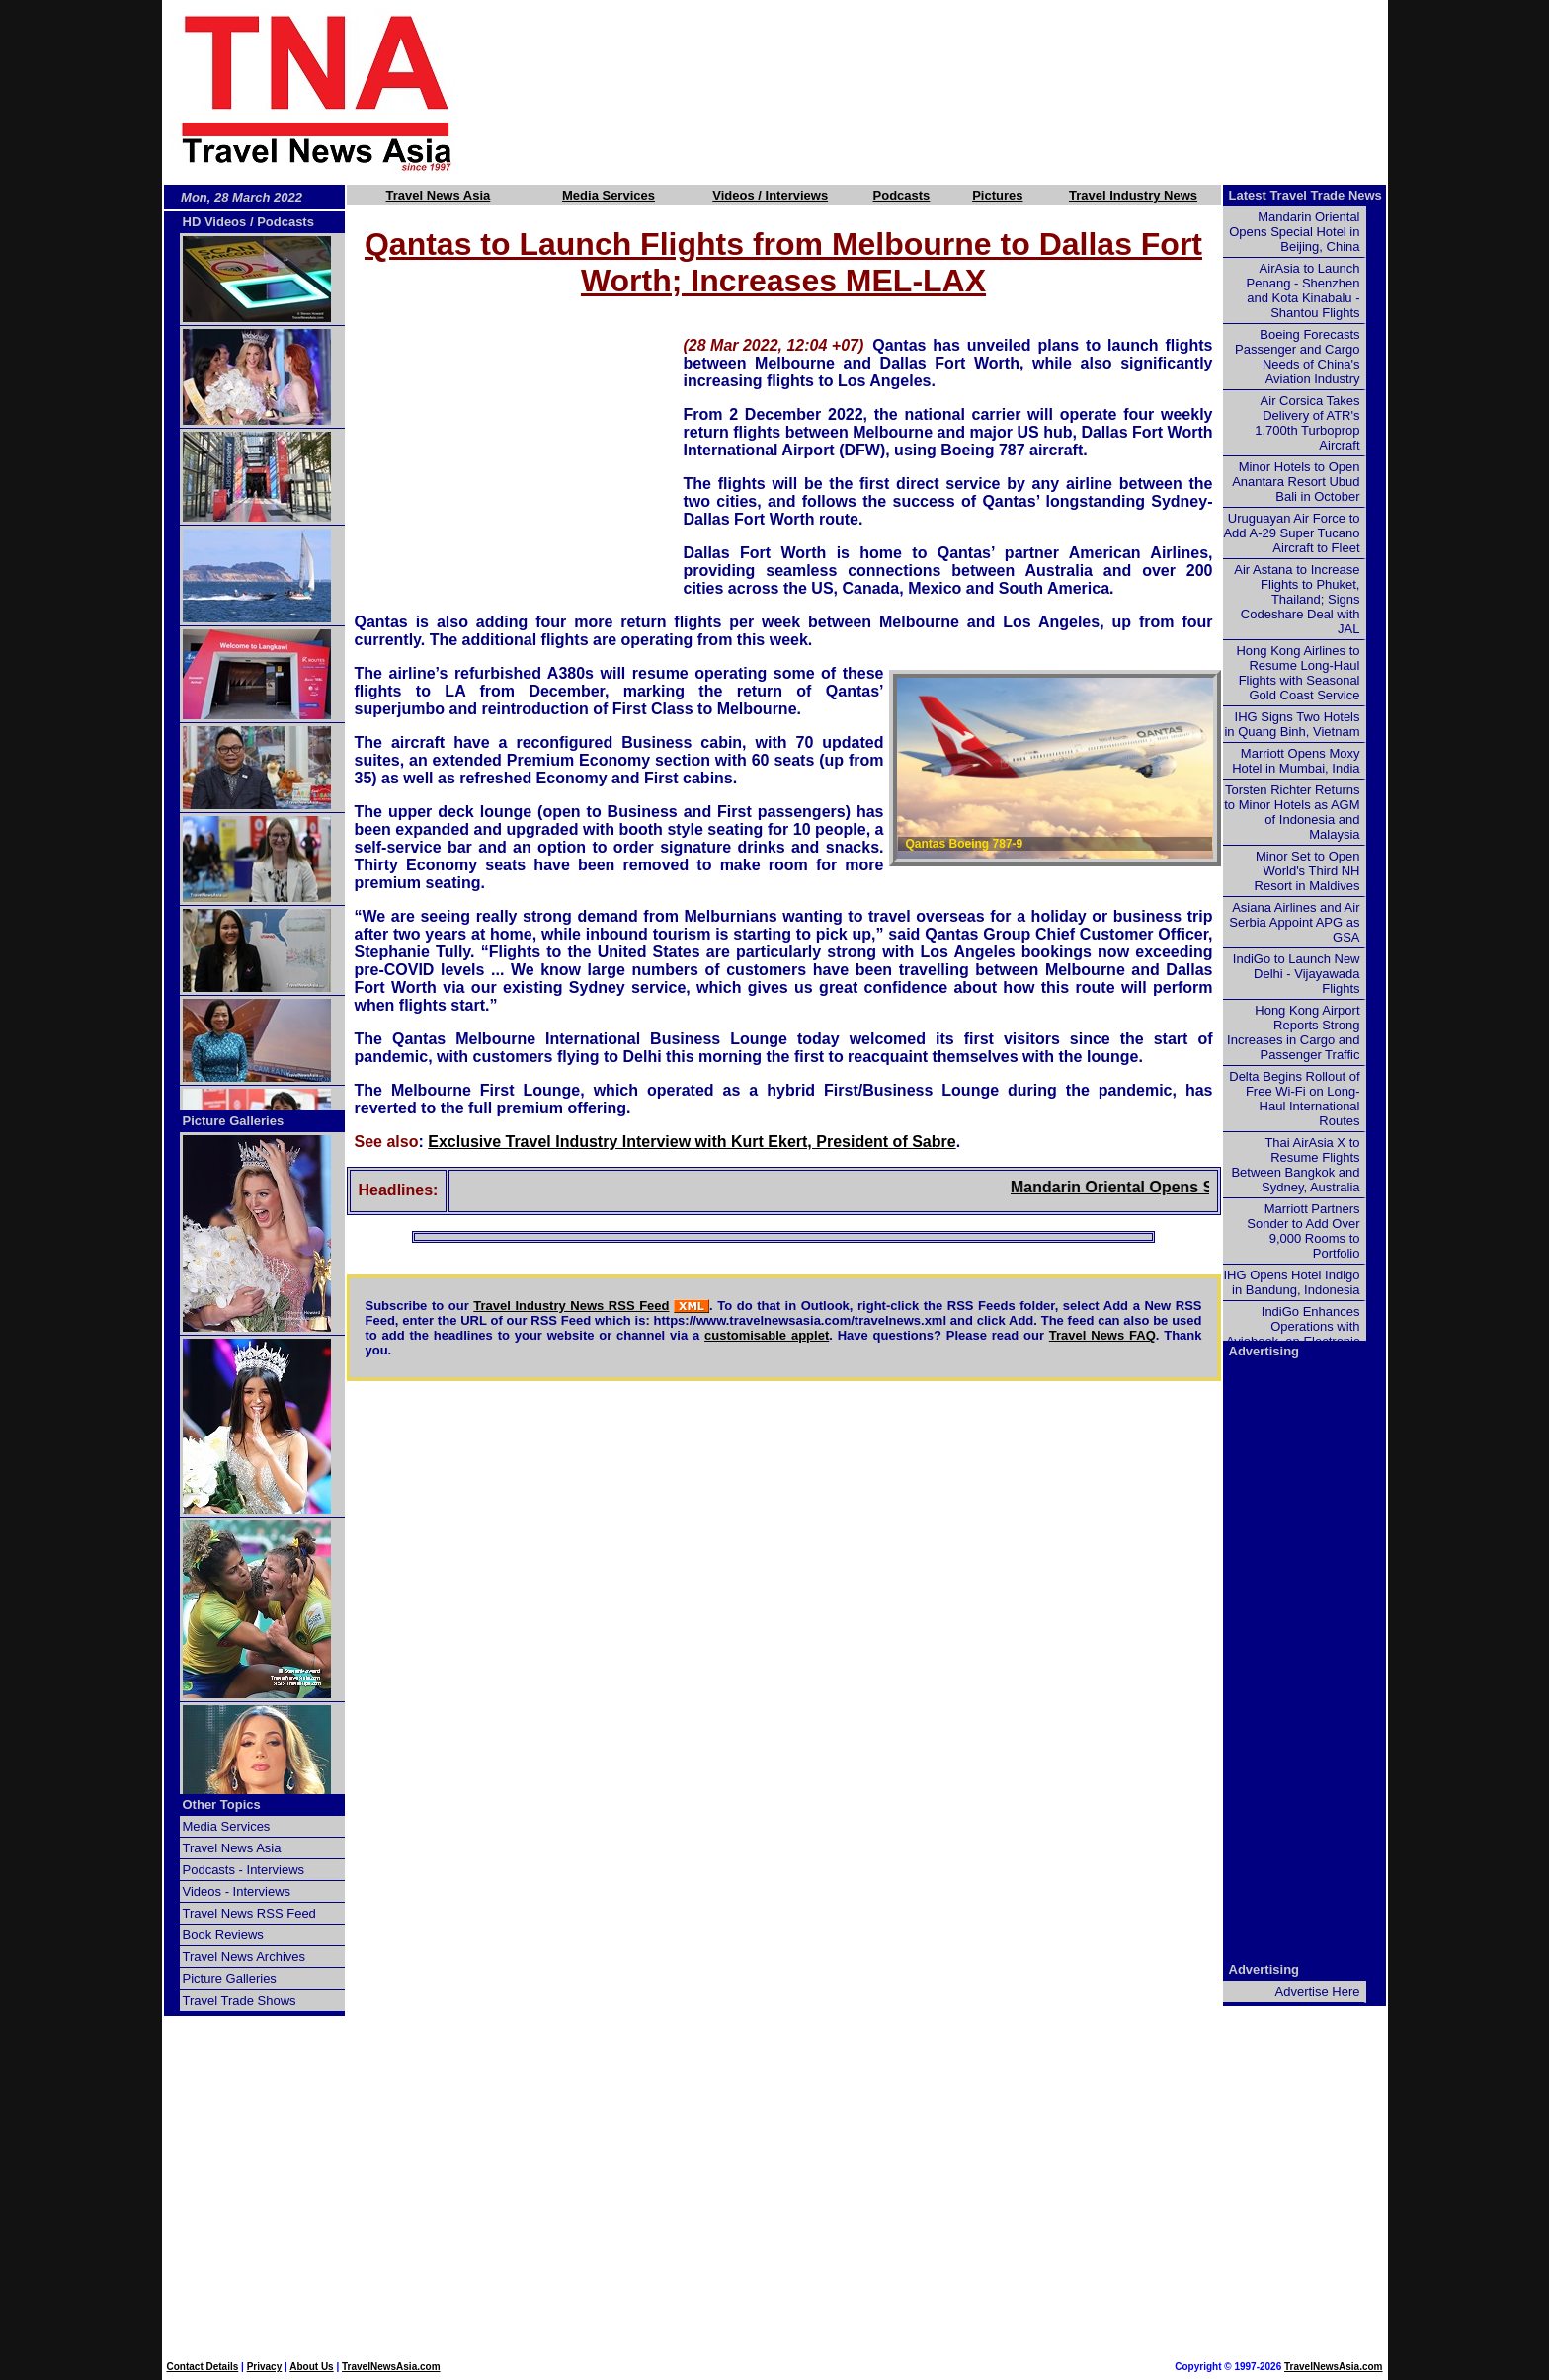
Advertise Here (1317, 1991)
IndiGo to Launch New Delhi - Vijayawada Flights (1296, 973)
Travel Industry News (1133, 195)
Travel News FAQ (1102, 1335)
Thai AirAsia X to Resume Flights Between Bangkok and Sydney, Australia (1295, 1164)
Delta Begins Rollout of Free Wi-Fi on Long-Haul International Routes (1294, 1098)
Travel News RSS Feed (249, 1913)
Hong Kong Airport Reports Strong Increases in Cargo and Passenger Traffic (1293, 1032)
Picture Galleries (234, 1120)
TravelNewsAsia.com (391, 2366)
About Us (311, 2366)
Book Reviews (223, 1935)
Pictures (997, 195)
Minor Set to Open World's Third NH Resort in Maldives (1307, 871)
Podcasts (902, 195)
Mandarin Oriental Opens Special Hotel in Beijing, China (1294, 231)
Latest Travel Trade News (1305, 195)
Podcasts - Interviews (244, 1869)
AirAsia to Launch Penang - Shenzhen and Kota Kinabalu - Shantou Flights (1303, 290)
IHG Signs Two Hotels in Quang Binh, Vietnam (1291, 724)
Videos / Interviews (770, 195)
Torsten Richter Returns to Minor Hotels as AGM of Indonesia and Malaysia (1291, 812)
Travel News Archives (244, 1956)
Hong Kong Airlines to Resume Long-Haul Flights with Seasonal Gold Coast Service (1297, 672)
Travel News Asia (438, 195)
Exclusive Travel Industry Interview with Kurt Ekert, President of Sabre (691, 1141)
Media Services (608, 195)
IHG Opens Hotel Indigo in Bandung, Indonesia (1291, 1282)
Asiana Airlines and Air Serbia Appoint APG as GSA (1294, 922)
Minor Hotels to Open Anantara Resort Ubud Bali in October (1295, 481)
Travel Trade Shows (239, 2000)
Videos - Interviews (237, 1891)
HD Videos (215, 221)
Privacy (265, 2366)
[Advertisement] (954, 91)
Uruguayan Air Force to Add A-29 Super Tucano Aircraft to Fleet (1291, 533)
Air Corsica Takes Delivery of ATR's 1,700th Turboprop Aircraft (1307, 422)
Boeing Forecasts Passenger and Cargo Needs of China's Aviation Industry (1297, 356)
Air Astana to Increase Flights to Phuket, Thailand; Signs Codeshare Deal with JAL (1296, 599)
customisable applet (766, 1335)
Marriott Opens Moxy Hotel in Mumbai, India (1295, 761)
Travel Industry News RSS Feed (571, 1305)
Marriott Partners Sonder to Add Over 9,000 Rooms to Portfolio (1303, 1231)
